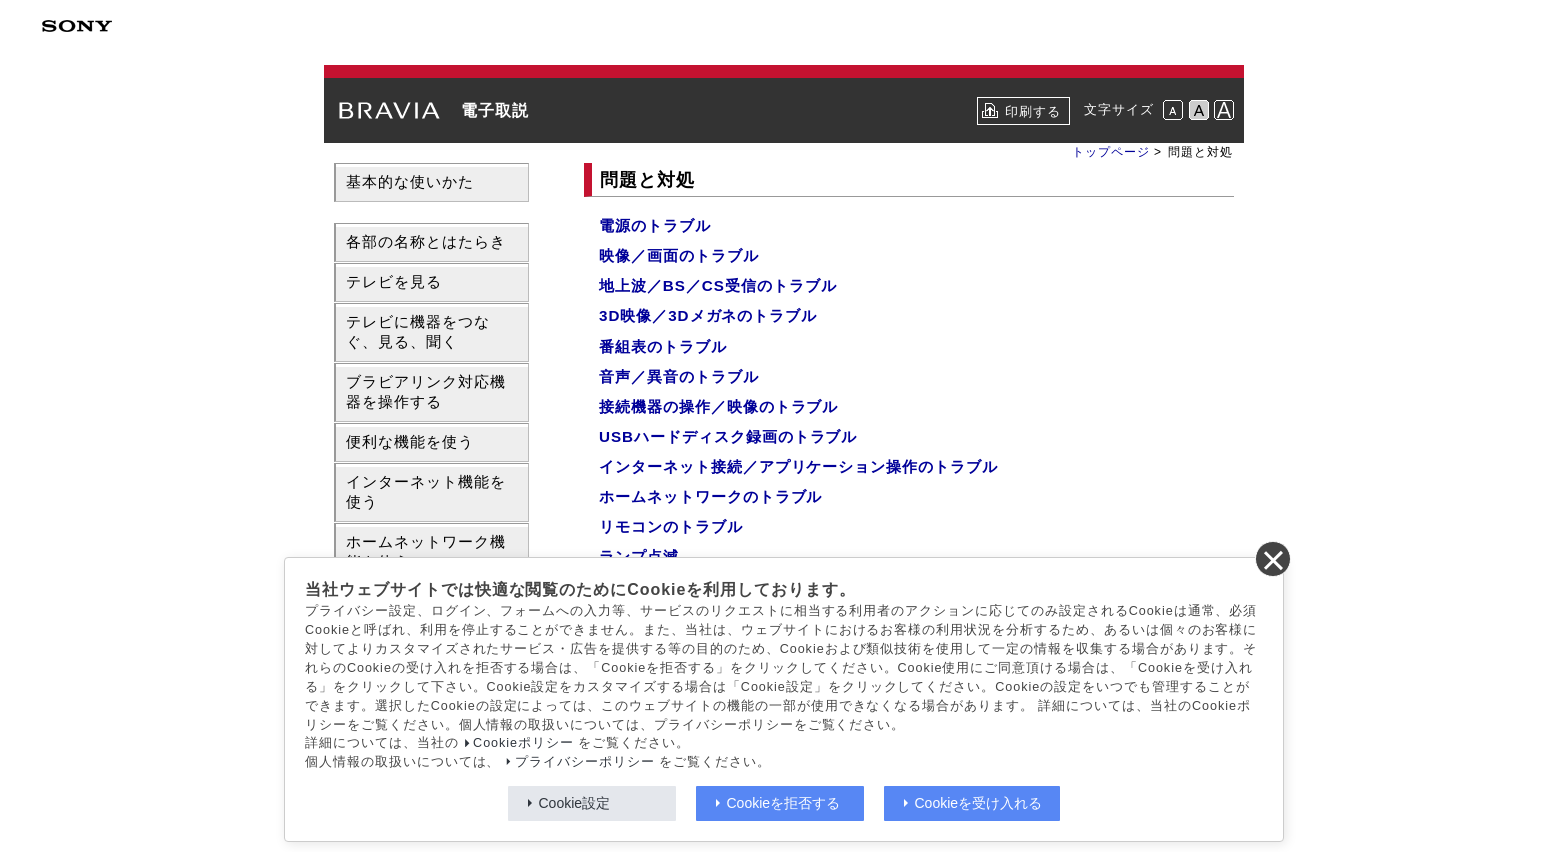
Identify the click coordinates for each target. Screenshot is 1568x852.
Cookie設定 (575, 803)
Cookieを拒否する (784, 803)
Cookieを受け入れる (979, 803)
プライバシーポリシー (585, 762)
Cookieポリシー (523, 743)
